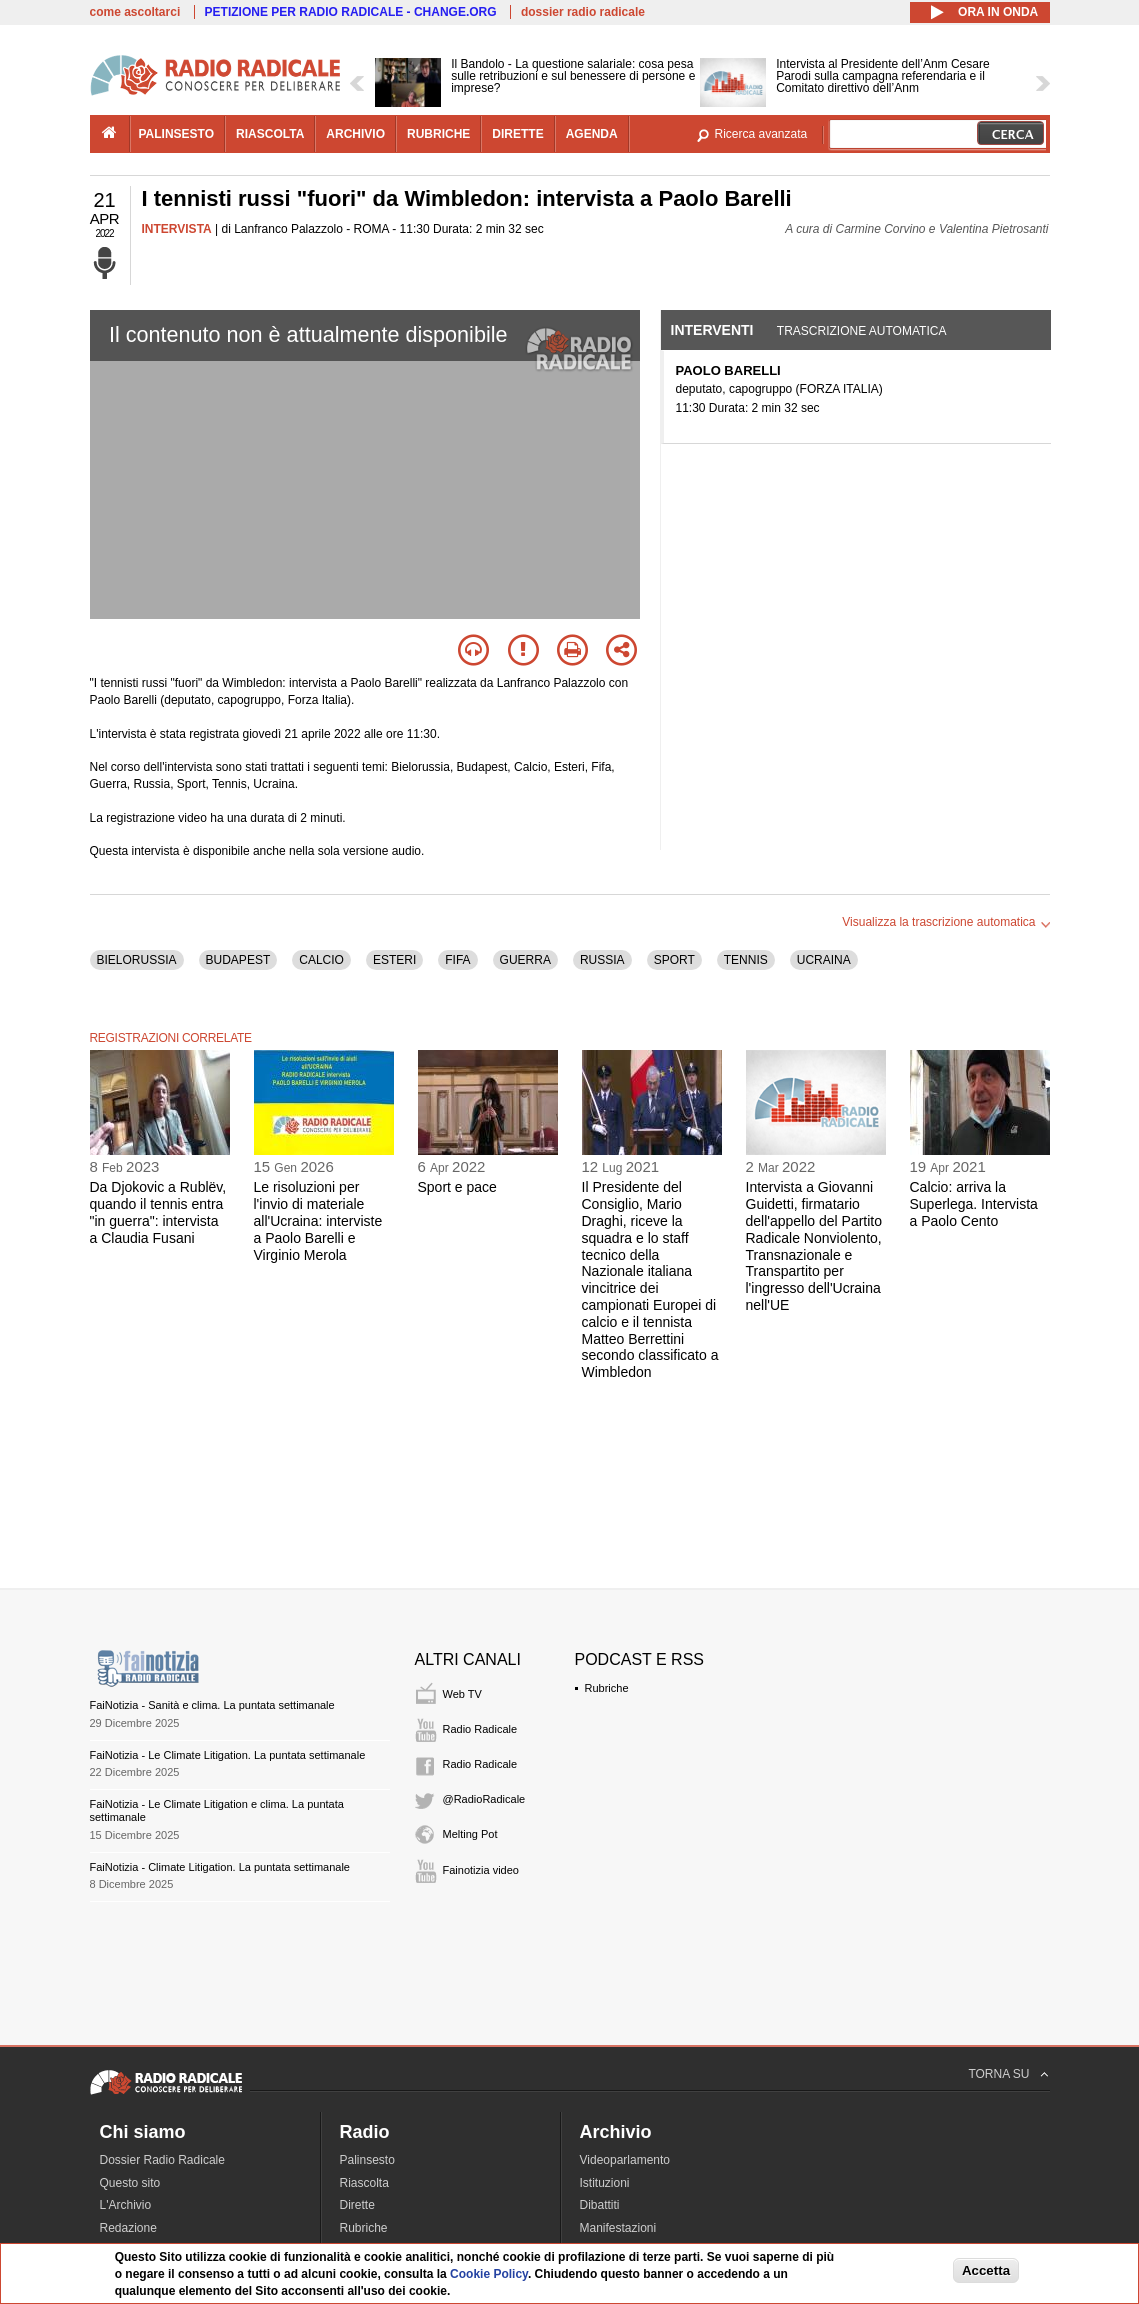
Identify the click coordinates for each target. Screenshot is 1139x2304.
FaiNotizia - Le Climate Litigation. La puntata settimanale (228, 1755)
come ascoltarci (135, 12)
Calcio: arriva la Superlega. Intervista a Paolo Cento (974, 1204)
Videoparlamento (625, 2160)
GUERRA (525, 960)
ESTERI (394, 960)
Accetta (986, 2270)
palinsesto (177, 134)
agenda (592, 134)
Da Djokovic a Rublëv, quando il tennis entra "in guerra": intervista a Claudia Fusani (158, 1212)
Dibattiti (600, 2205)
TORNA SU (998, 2074)
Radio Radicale (480, 1729)
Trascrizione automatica (862, 331)
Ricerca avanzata (761, 134)
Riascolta (364, 2183)
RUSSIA (602, 960)
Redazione (128, 2228)
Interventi (712, 330)
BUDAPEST (238, 960)
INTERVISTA (177, 229)
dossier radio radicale (583, 12)
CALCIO (321, 960)
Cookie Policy (489, 2274)
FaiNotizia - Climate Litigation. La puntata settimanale (220, 1867)
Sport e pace (457, 1187)
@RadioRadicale (484, 1799)
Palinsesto (367, 2160)
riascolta (270, 134)
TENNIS (746, 960)
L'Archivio (126, 2205)
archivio (355, 134)
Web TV (462, 1694)
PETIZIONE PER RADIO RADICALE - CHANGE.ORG (351, 12)
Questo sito (130, 2183)
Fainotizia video (481, 1870)
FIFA (457, 960)
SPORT (674, 960)
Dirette (357, 2205)
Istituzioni (605, 2183)
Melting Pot (470, 1834)
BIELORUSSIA (137, 960)
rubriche (438, 134)
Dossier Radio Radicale (162, 2160)
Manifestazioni (618, 2228)
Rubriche (607, 1688)
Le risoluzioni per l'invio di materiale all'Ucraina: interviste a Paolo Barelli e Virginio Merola (318, 1220)
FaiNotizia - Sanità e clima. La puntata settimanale (212, 1705)
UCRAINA (824, 960)
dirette (517, 134)
